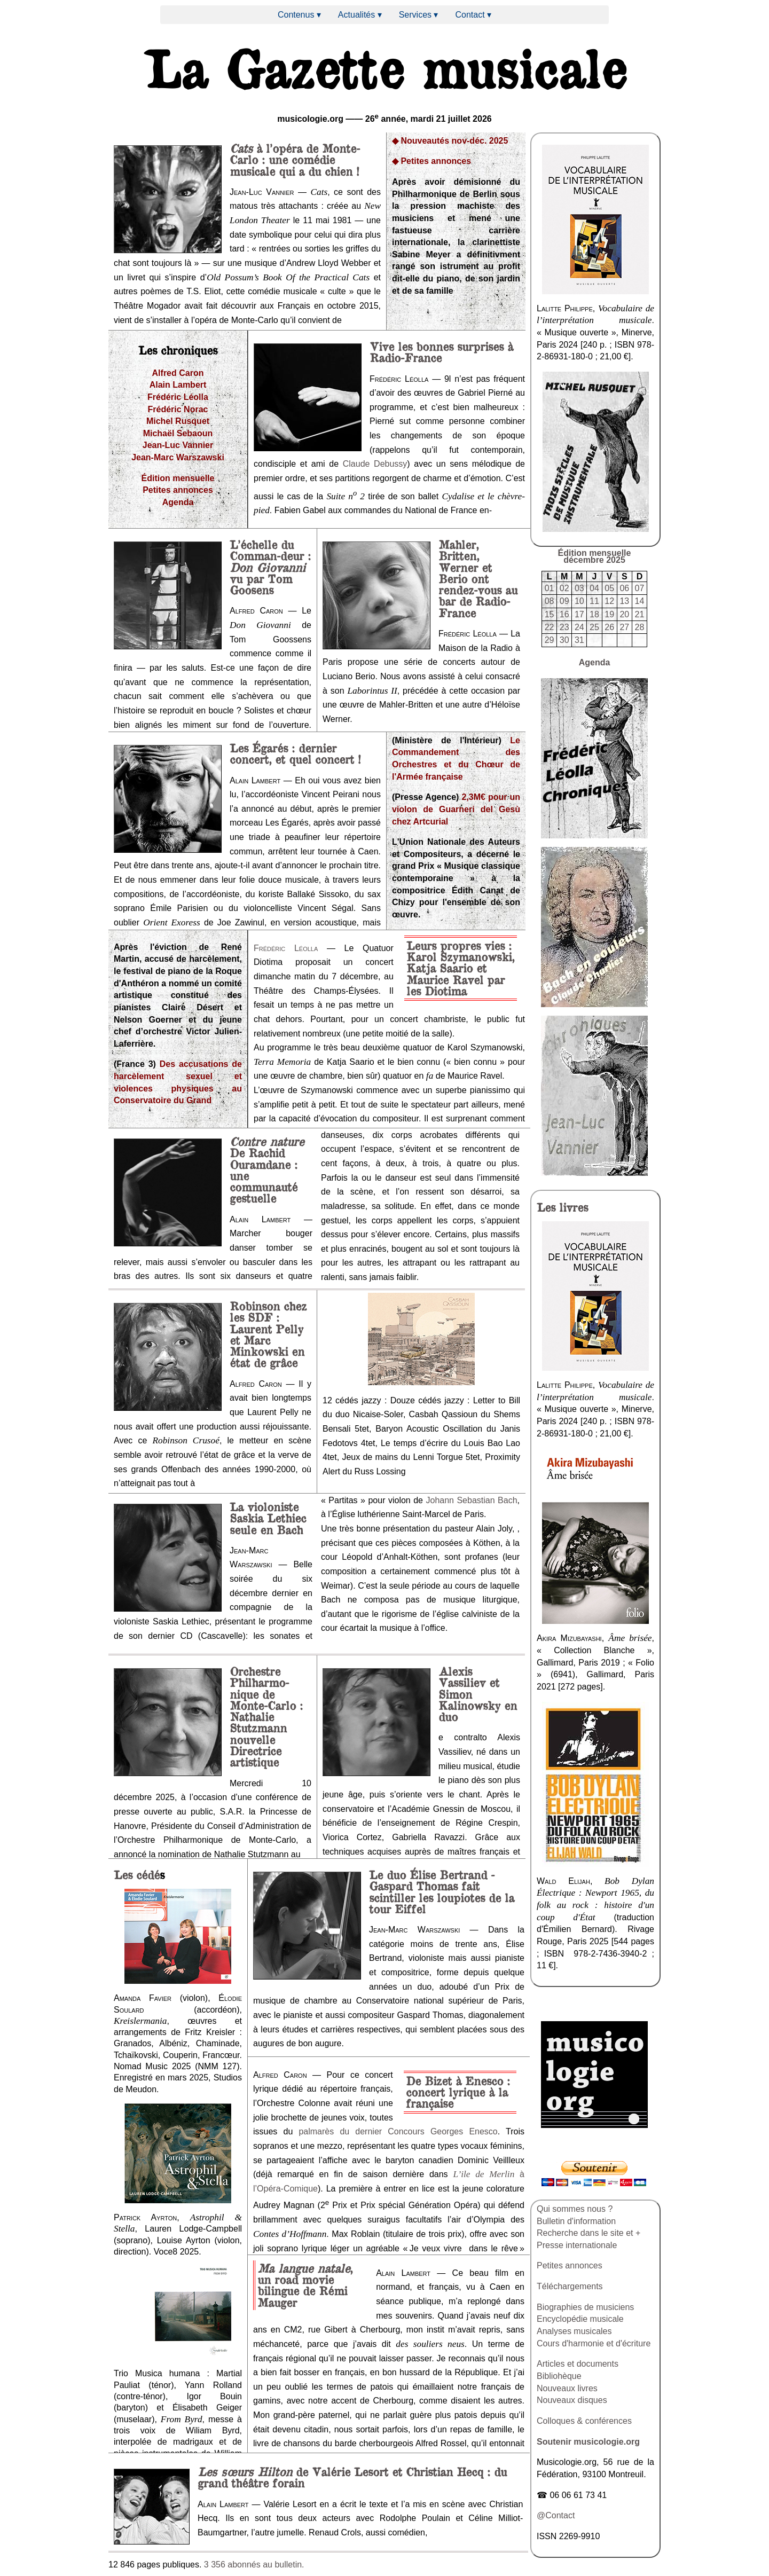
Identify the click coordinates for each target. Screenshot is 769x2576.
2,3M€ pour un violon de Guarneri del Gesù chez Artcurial (456, 809)
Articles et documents (577, 2363)
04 (594, 588)
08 (549, 601)
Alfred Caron (178, 373)
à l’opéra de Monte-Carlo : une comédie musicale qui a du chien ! (295, 159)
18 (594, 614)
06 (624, 588)
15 (549, 614)
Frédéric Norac (178, 409)
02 (564, 588)
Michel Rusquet (177, 421)
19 (609, 614)
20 (624, 614)
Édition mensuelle (178, 478)
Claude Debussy (375, 463)
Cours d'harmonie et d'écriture (593, 2343)
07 (640, 588)
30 (564, 640)
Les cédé (137, 1874)
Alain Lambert (178, 384)
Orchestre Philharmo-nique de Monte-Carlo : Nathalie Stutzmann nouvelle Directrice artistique (266, 1716)
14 (640, 601)
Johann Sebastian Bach (471, 1500)
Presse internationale (577, 2245)
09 (564, 601)
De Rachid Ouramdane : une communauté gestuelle (267, 1169)
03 (579, 588)
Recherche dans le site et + (588, 2232)
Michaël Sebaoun (178, 433)
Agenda (178, 502)
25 (594, 627)
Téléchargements (570, 2286)
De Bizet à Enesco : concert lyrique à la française (458, 2092)
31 (579, 640)
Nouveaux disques (572, 2400)
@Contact (556, 2515)
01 (549, 588)
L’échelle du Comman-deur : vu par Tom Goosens (270, 566)
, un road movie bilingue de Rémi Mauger (304, 2285)
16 (564, 614)
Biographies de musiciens (585, 2307)
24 (579, 627)
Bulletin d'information (576, 2221)
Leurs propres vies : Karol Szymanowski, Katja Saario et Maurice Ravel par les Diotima (460, 968)
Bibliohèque (559, 2376)
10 (579, 601)
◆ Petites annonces (431, 161)
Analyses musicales (574, 2331)
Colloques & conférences (584, 2420)
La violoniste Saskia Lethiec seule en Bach (268, 1517)
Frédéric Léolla (177, 397)
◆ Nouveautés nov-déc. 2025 (450, 140)
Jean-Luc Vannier (178, 445)
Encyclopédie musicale (580, 2318)
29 (549, 640)
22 (549, 627)
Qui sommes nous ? (575, 2208)
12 (609, 601)
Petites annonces (178, 489)
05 (609, 588)
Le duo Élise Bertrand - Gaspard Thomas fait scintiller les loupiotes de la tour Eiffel (441, 1891)
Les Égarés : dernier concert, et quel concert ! (295, 753)
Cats (241, 148)
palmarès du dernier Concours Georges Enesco (398, 2131)
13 (624, 601)
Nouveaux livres (567, 2388)
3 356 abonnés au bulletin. (254, 2564)
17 (579, 614)
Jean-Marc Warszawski (177, 457)
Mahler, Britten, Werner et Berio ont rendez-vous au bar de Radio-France (477, 578)
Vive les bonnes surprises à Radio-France (441, 351)
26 (609, 627)
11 (594, 601)
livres (562, 1207)
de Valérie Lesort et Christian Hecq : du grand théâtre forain (352, 2476)
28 (640, 627)
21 (640, 614)
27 (624, 627)
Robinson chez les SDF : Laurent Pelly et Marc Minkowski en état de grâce (268, 1334)
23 (564, 627)
